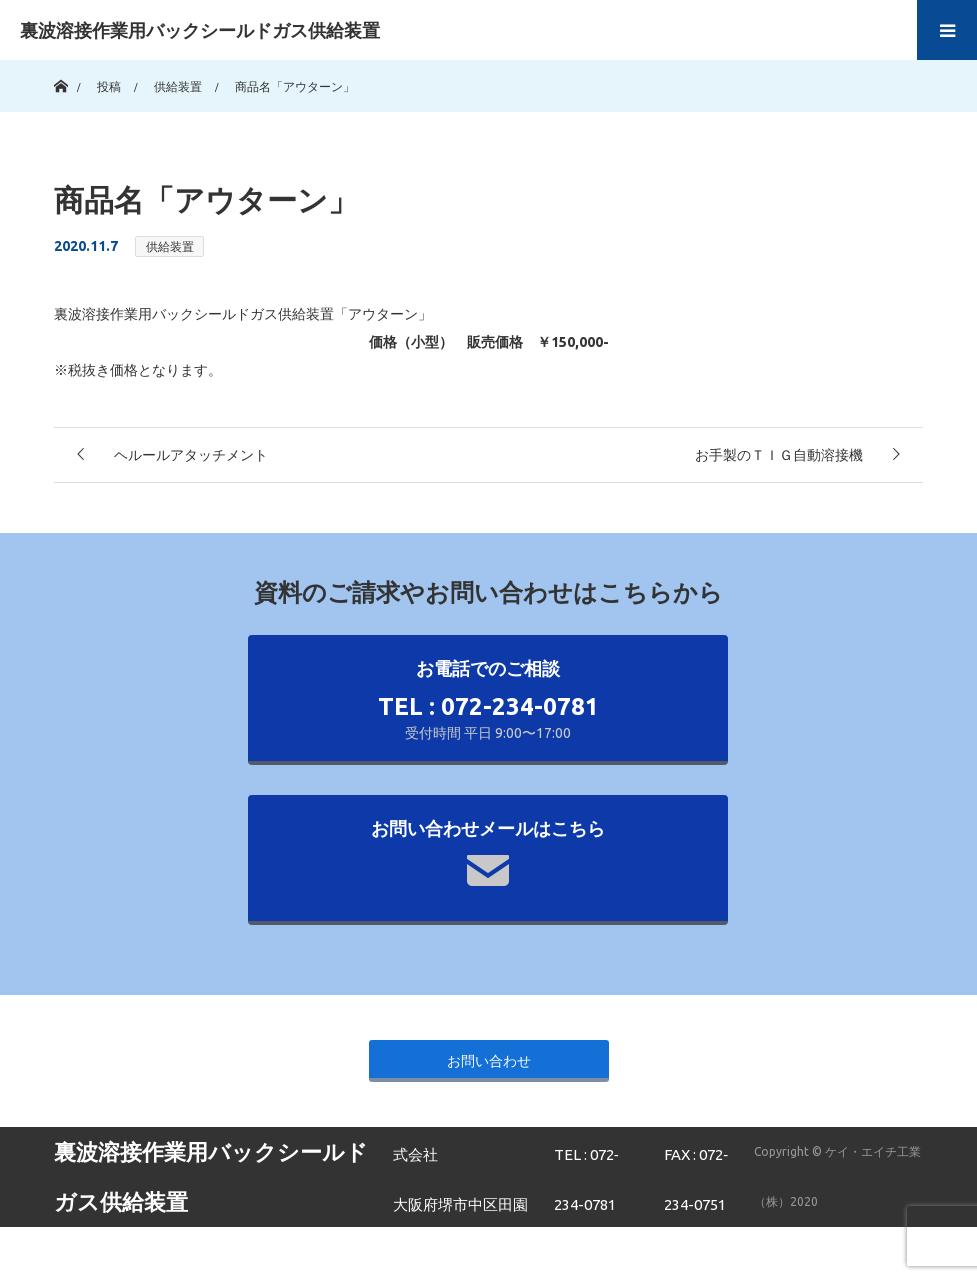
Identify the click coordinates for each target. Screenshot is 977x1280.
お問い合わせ (489, 1061)
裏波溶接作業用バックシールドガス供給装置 (200, 30)
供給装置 (170, 246)
